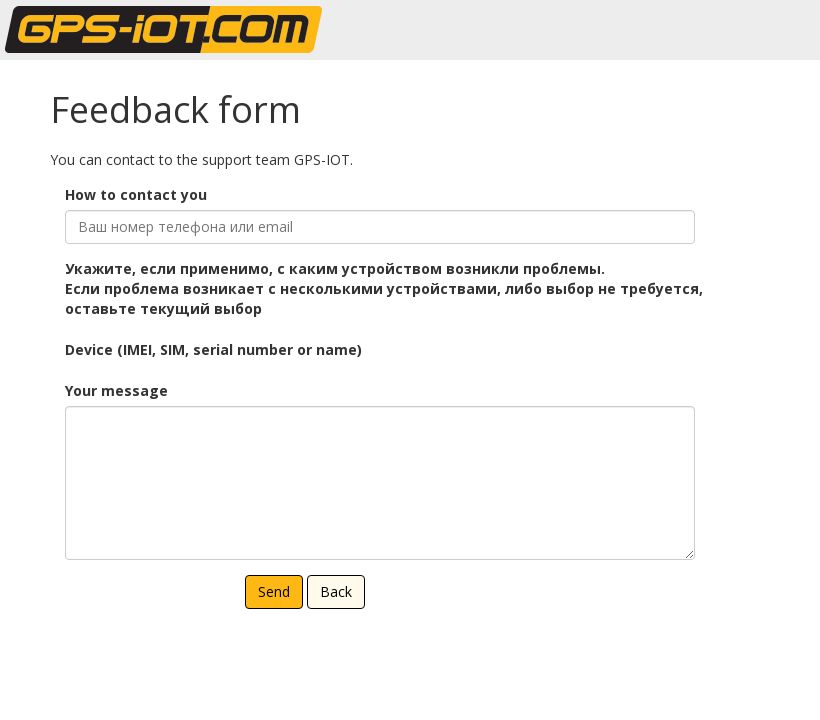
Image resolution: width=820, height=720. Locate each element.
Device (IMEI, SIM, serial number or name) (213, 349)
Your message (116, 390)
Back (336, 591)
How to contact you (136, 194)
